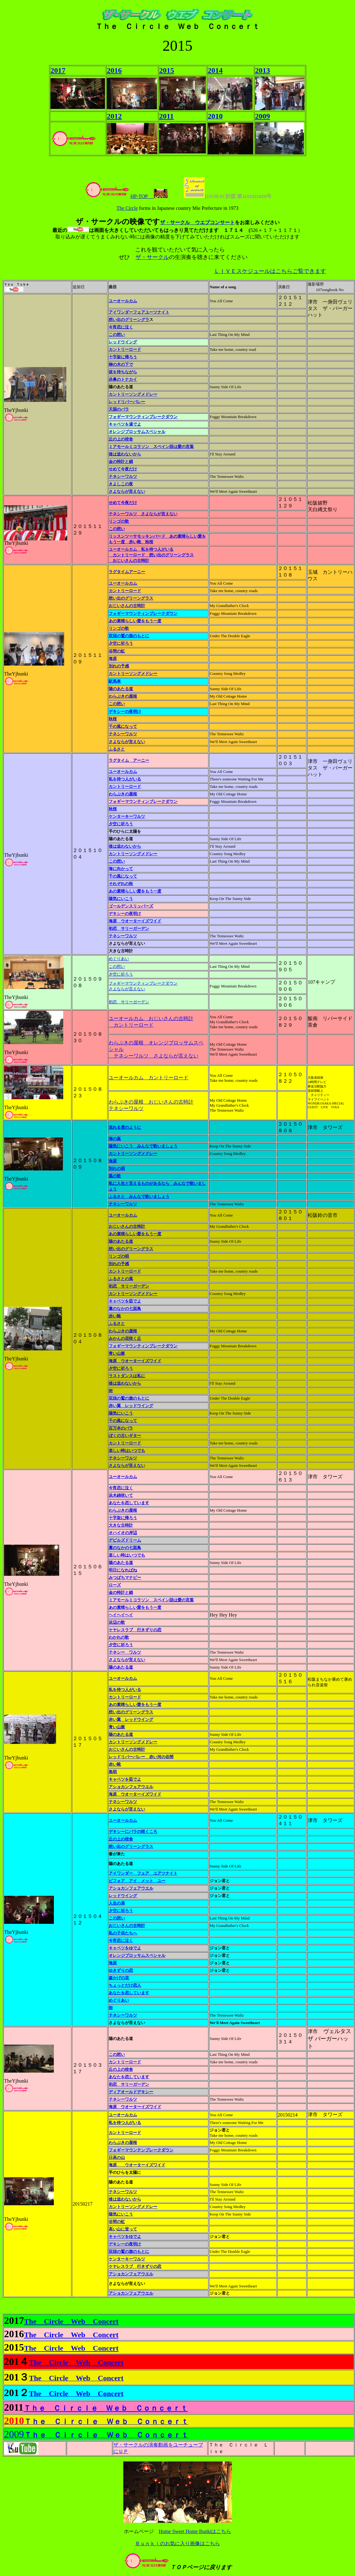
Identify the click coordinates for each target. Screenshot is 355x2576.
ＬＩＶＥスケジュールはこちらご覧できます (270, 271)
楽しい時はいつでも (127, 1450)
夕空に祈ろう (121, 643)
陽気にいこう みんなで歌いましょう (143, 1146)
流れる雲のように (125, 1127)
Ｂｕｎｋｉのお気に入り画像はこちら (177, 2543)
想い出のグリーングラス (131, 598)
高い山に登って (123, 2229)
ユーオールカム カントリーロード (148, 1077)
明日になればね (123, 1570)
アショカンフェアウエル (131, 1786)
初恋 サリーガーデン (129, 928)
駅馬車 (115, 681)
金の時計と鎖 (121, 461)
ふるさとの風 (121, 1278)
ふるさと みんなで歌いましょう (139, 1196)
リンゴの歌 (119, 521)
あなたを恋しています (129, 1502)
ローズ (115, 1585)
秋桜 (113, 719)
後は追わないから (125, 454)
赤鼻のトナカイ (123, 379)
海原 (113, 658)
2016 (114, 70)
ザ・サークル (152, 257)
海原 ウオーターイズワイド (135, 921)
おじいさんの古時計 (127, 605)
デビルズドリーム (125, 1540)
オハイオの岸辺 (123, 1532)
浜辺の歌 (117, 1622)
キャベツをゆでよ (125, 1948)
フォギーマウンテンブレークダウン (141, 2150)
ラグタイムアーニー (127, 571)
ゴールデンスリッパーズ (131, 906)
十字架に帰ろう (123, 357)
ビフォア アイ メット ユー (137, 1880)
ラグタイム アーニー (129, 760)
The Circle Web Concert (71, 2321)
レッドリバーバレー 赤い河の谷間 (141, 1756)
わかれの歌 (119, 1637)
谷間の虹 (117, 651)
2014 (215, 70)
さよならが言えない (127, 741)
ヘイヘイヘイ (121, 1615)
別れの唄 (117, 1168)
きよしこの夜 (121, 484)
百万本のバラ (121, 1428)
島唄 (113, 1771)
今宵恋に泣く (121, 327)
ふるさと (117, 749)
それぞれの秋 (121, 883)
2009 (262, 116)
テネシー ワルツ (125, 1652)
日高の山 (117, 2157)
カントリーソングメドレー (133, 394)
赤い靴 (115, 1316)
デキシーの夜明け (125, 711)
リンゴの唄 (119, 1256)
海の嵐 (115, 1138)
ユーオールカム (123, 301)
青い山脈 (117, 1353)
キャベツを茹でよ (125, 1301)
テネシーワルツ (123, 476)
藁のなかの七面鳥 (125, 1308)
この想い (117, 528)
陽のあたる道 (121, 688)
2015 (166, 70)
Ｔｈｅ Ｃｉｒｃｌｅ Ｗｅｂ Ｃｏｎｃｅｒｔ (105, 2408)
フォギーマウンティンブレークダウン (143, 613)
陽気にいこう (121, 898)
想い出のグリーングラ (129, 319)
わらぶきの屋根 (123, 696)
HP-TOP (119, 196)
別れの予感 (119, 666)
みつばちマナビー (125, 1577)
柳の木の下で (121, 364)
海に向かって (121, 868)
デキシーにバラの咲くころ (133, 1831)
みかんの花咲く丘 (125, 1338)
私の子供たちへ (123, 1933)
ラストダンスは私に (127, 1375)
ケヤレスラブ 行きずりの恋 (135, 1629)
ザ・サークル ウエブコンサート (197, 222)
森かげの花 (119, 1978)
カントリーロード (125, 590)
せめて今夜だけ (123, 469)
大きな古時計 (121, 1525)
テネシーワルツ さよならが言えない (143, 513)
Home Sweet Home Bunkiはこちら (195, 2531)
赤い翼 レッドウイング (131, 1405)
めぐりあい (119, 958)
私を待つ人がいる (125, 779)
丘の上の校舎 (121, 1839)
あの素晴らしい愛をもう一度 (135, 621)
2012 (114, 116)
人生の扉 (117, 1903)
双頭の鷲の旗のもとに (129, 635)
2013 (262, 70)
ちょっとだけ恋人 (125, 1985)
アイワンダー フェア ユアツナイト (143, 1873)
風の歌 (115, 1176)
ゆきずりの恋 (121, 1970)
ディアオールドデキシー (131, 2091)
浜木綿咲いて (121, 1495)
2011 (166, 116)
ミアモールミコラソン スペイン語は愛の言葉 (151, 446)
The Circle (127, 208)
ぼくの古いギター (125, 1435)
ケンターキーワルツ (127, 816)
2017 (57, 70)
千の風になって (123, 726)
